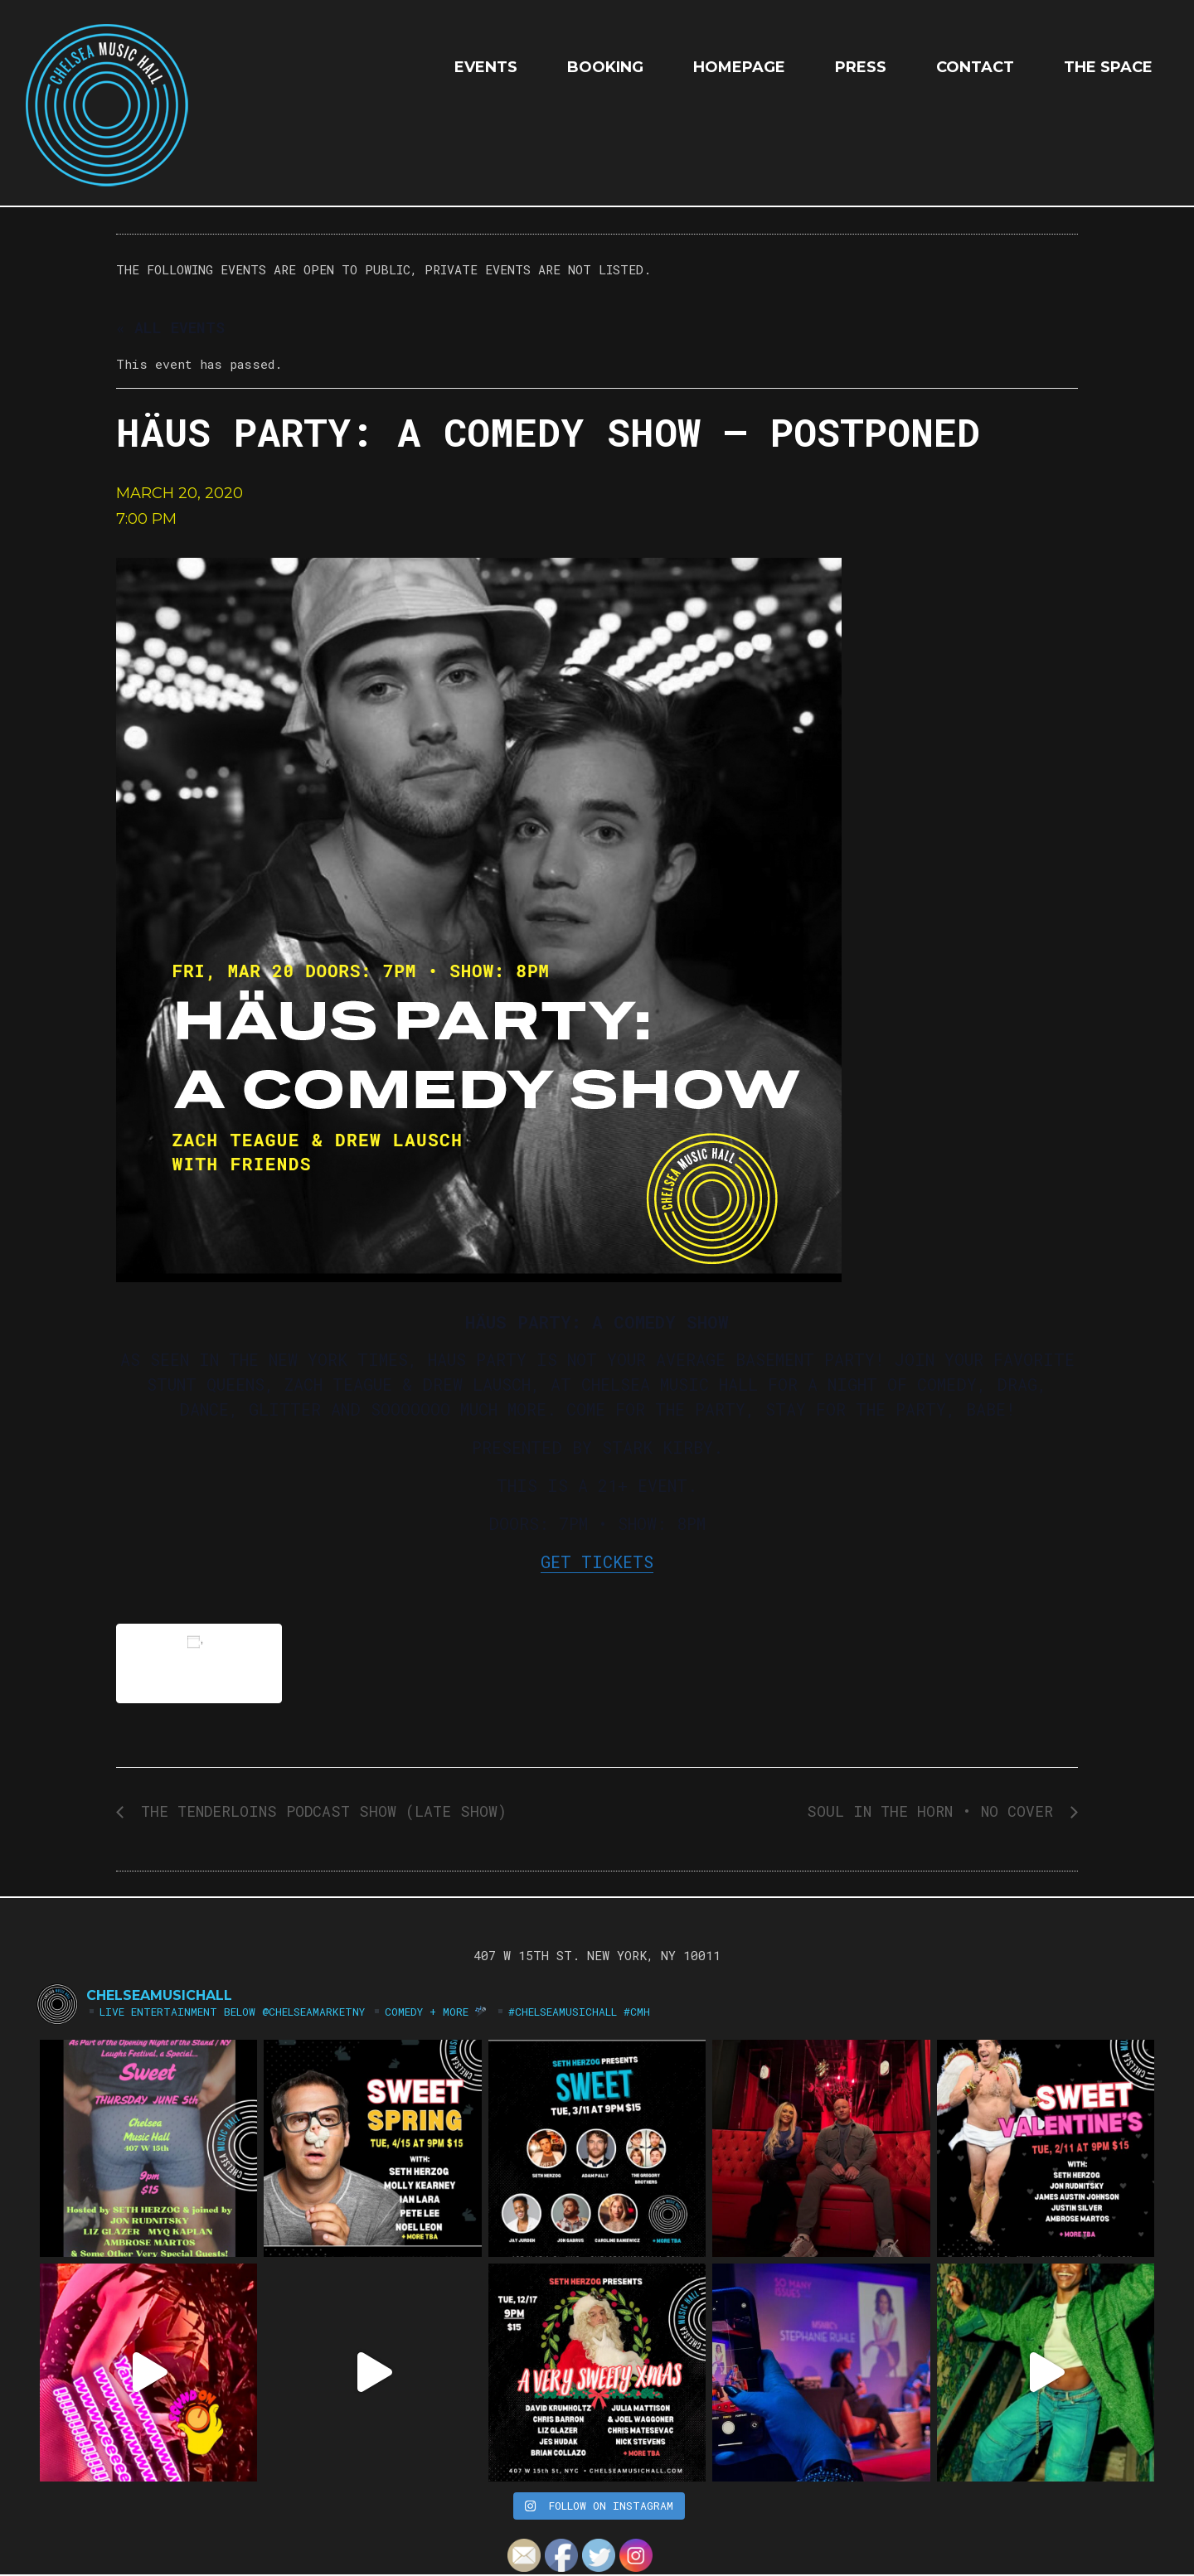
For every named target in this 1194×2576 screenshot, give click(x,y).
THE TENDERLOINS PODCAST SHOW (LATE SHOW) (319, 1811)
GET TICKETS (597, 1561)
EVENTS (485, 67)
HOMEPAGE (739, 67)
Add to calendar (199, 1663)
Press (860, 67)
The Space (1108, 67)
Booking (605, 67)
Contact (975, 67)
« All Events (170, 327)
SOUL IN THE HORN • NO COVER (934, 1811)
